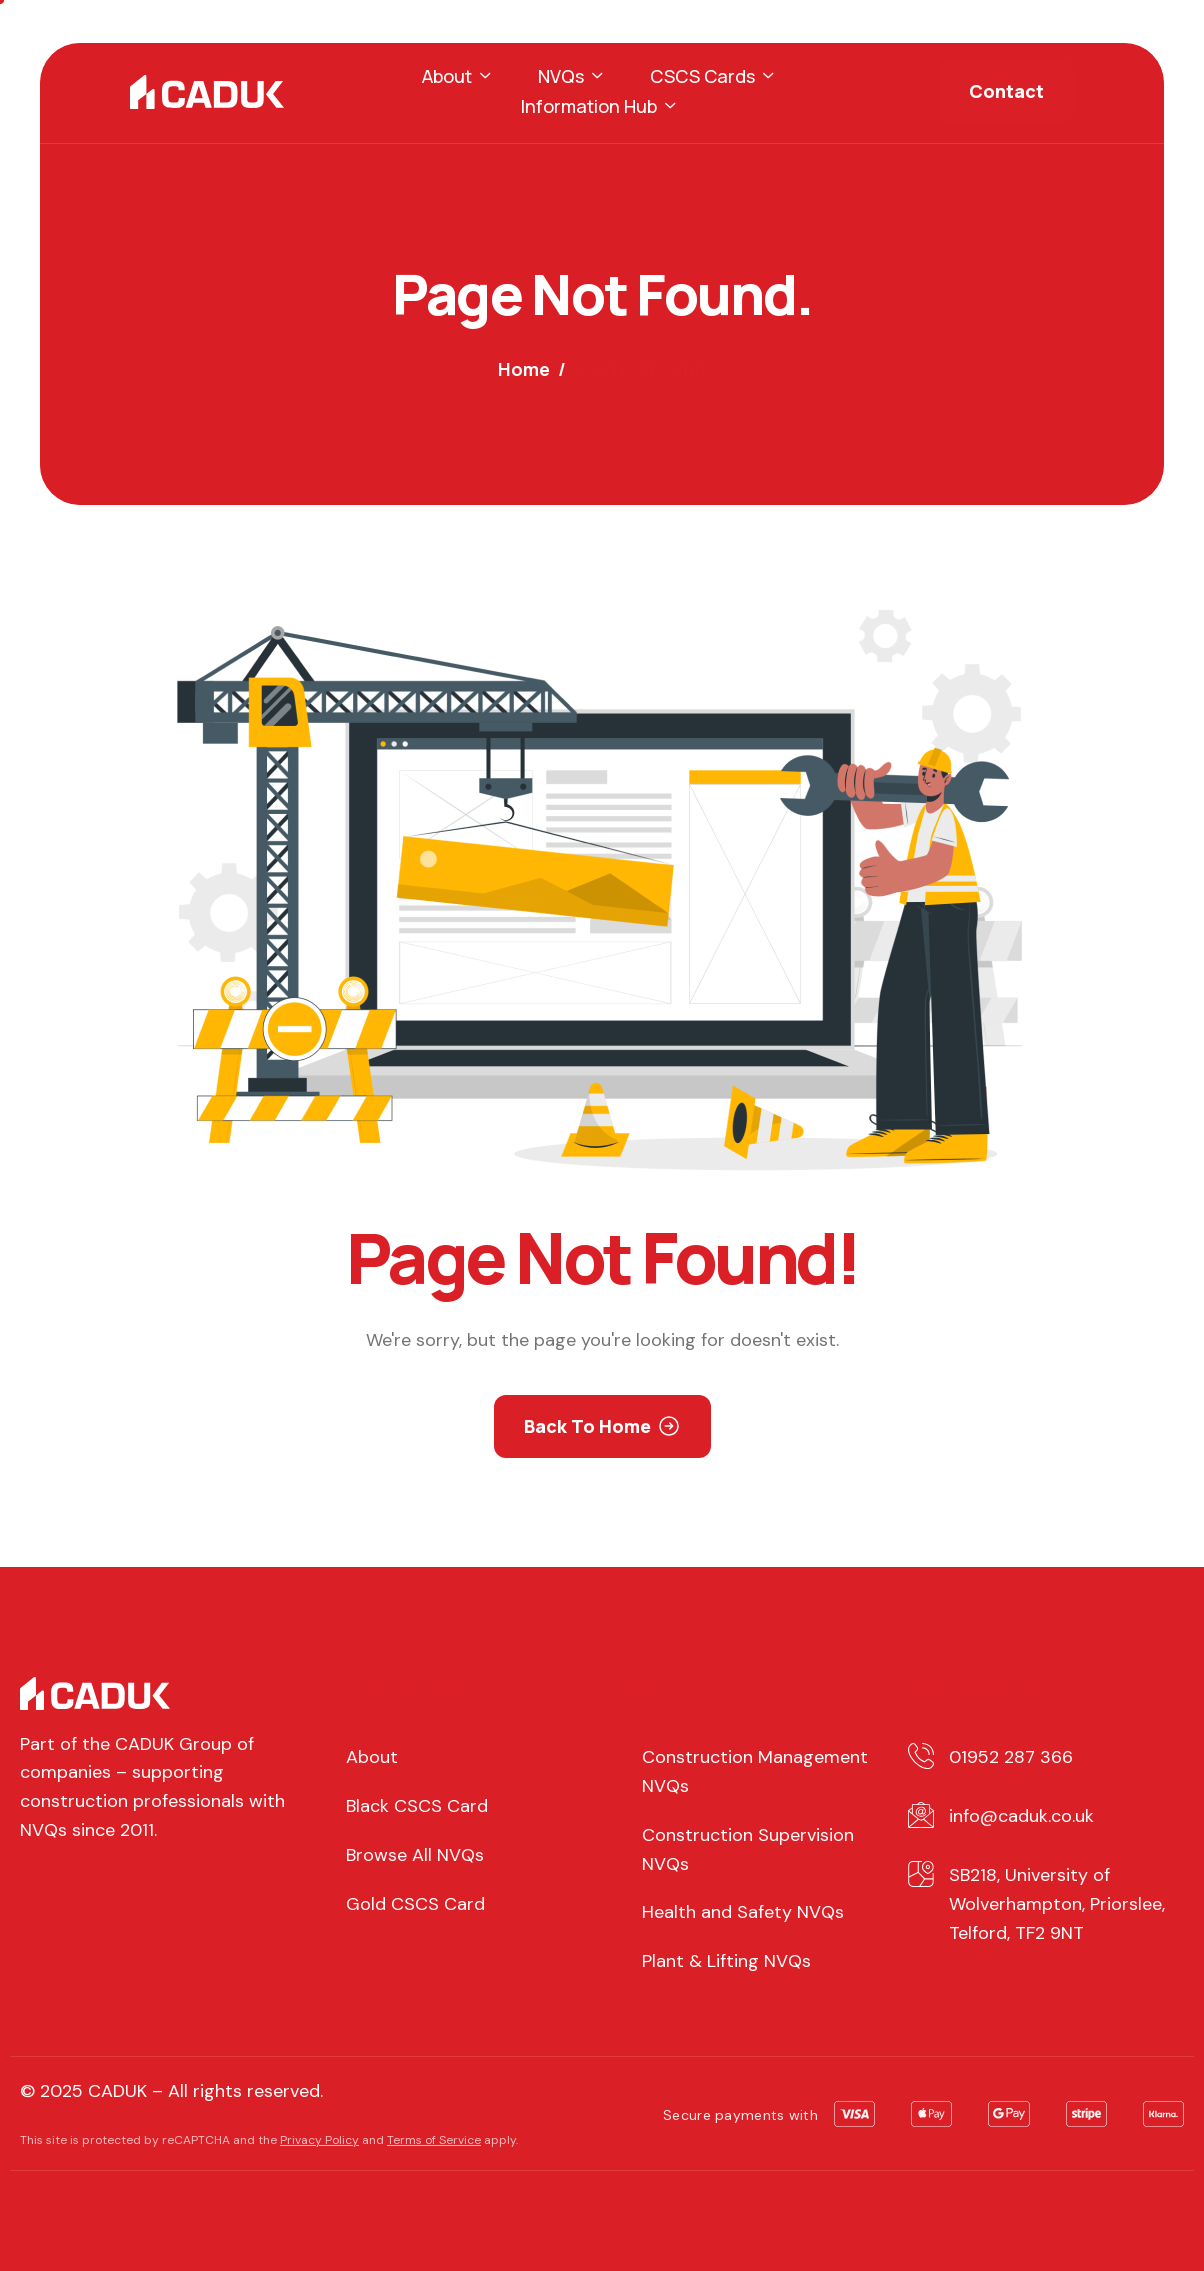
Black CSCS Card (417, 1806)
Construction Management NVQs (755, 1771)
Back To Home (587, 1426)
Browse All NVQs (415, 1855)
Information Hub (598, 106)
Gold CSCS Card (415, 1904)
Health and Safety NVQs (743, 1912)
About (456, 76)
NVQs (570, 76)
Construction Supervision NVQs (748, 1849)
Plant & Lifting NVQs (726, 1961)
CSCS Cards (711, 76)
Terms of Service (434, 2140)
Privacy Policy (319, 2140)
